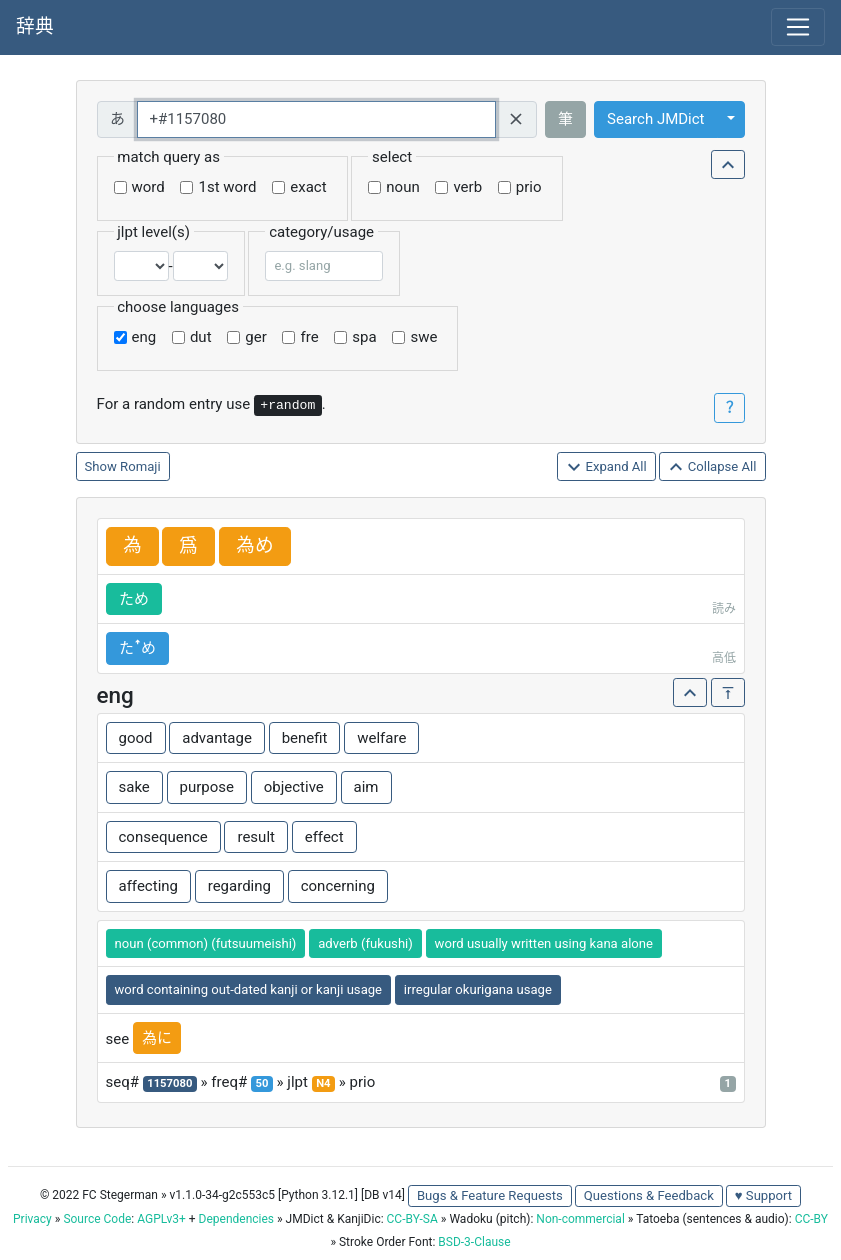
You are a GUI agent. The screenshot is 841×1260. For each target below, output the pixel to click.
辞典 (35, 27)
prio (529, 187)
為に (157, 1038)
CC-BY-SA (412, 1219)
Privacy (32, 1219)
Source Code (97, 1219)
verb (467, 187)
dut (201, 337)
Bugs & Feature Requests (490, 1195)
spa (364, 337)
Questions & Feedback (649, 1195)
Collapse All (712, 467)
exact (308, 187)
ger (255, 337)
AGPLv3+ (161, 1219)
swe (423, 337)
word (148, 187)
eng (144, 337)
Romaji (140, 466)
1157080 (169, 1083)
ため (134, 599)
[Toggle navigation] (798, 27)
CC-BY (811, 1219)
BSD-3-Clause (474, 1242)
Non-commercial (580, 1219)
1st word (227, 187)
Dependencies (236, 1219)
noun (402, 187)
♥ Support (763, 1195)
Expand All (606, 467)
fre (309, 337)
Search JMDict (655, 119)
